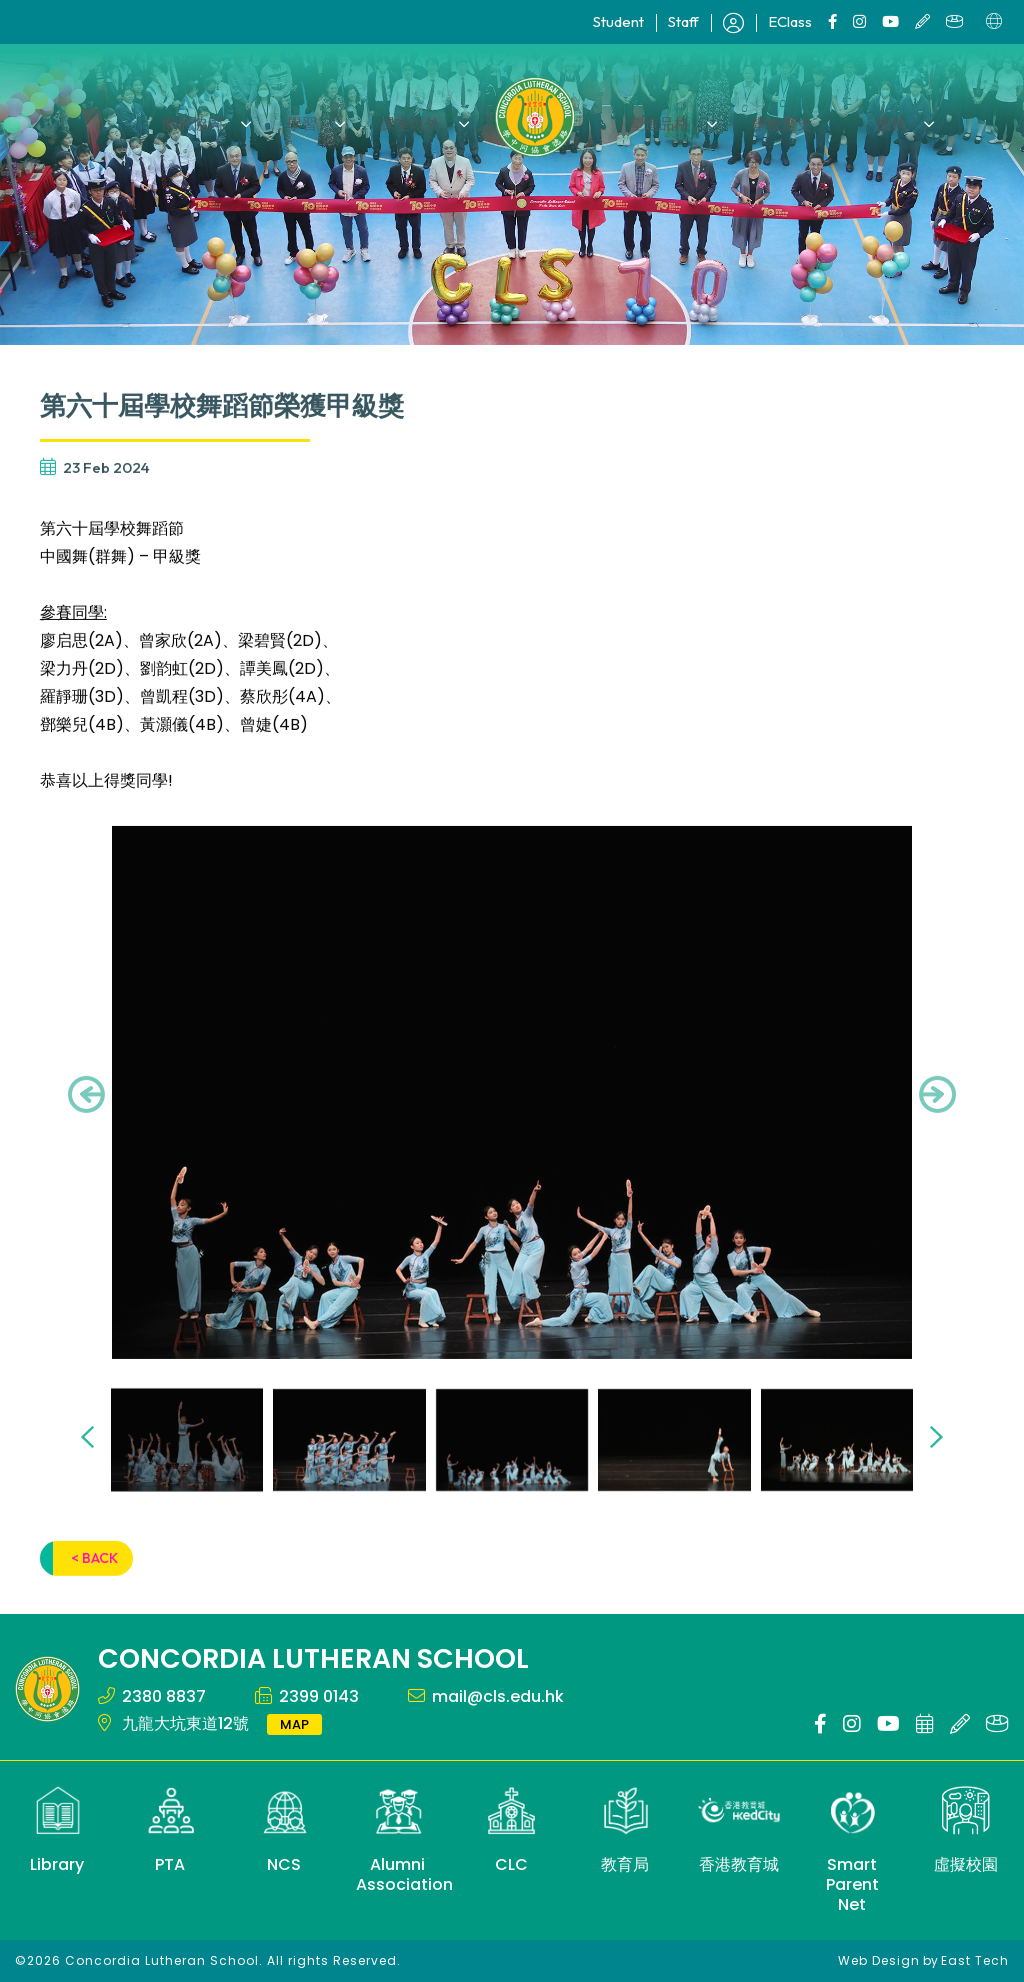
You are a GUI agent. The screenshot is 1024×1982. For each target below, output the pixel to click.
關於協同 (232, 116)
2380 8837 (164, 1696)
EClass (790, 21)
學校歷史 (761, 116)
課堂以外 (418, 116)
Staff (683, 21)
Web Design (879, 1960)
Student (618, 21)
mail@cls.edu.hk (498, 1696)
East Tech (975, 1960)
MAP (294, 1724)
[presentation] (86, 1122)
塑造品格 (652, 116)
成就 (854, 116)
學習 (325, 116)
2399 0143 (319, 1696)
